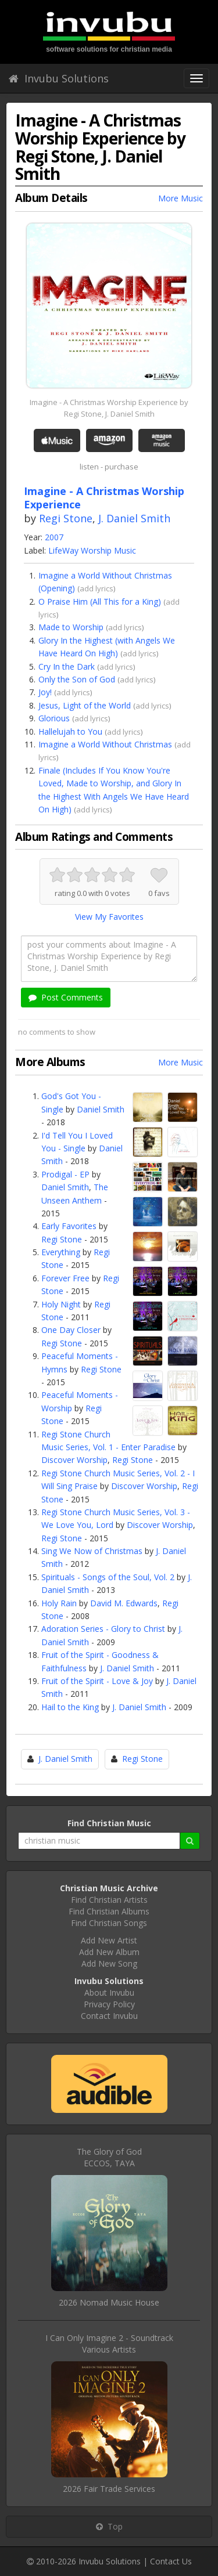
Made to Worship (70, 627)
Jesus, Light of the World (84, 705)
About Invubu (109, 1992)
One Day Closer (71, 1329)
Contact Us (171, 2561)
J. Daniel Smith (134, 518)
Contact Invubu (109, 2015)
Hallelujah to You (70, 731)
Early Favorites (69, 1225)
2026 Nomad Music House (109, 2302)
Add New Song (109, 1963)
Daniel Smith (100, 1109)
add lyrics (96, 588)
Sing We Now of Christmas (91, 1550)
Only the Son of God (76, 679)
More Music (180, 198)
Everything (60, 1252)
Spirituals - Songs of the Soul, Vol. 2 (107, 1577)
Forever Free (65, 1278)
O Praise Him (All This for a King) (99, 601)
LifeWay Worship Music (92, 550)
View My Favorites (109, 916)
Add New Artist (109, 1940)
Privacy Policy (109, 2004)
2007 (54, 537)
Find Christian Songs (109, 1922)
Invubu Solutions (59, 78)
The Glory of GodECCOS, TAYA (109, 2157)
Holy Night (61, 1304)
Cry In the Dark (66, 666)
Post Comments (65, 997)
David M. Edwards (124, 1603)
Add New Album (109, 1951)
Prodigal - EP (65, 1174)
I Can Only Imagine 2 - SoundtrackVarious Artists (109, 2343)
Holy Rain (59, 1603)
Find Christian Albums (109, 1911)
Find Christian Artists (109, 1899)
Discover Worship (74, 1459)
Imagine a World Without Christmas (105, 744)
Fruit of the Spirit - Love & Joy (97, 1680)
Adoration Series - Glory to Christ (103, 1628)
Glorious (54, 718)
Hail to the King (70, 1706)
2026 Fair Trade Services (109, 2488)
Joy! (45, 692)
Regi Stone (65, 518)
